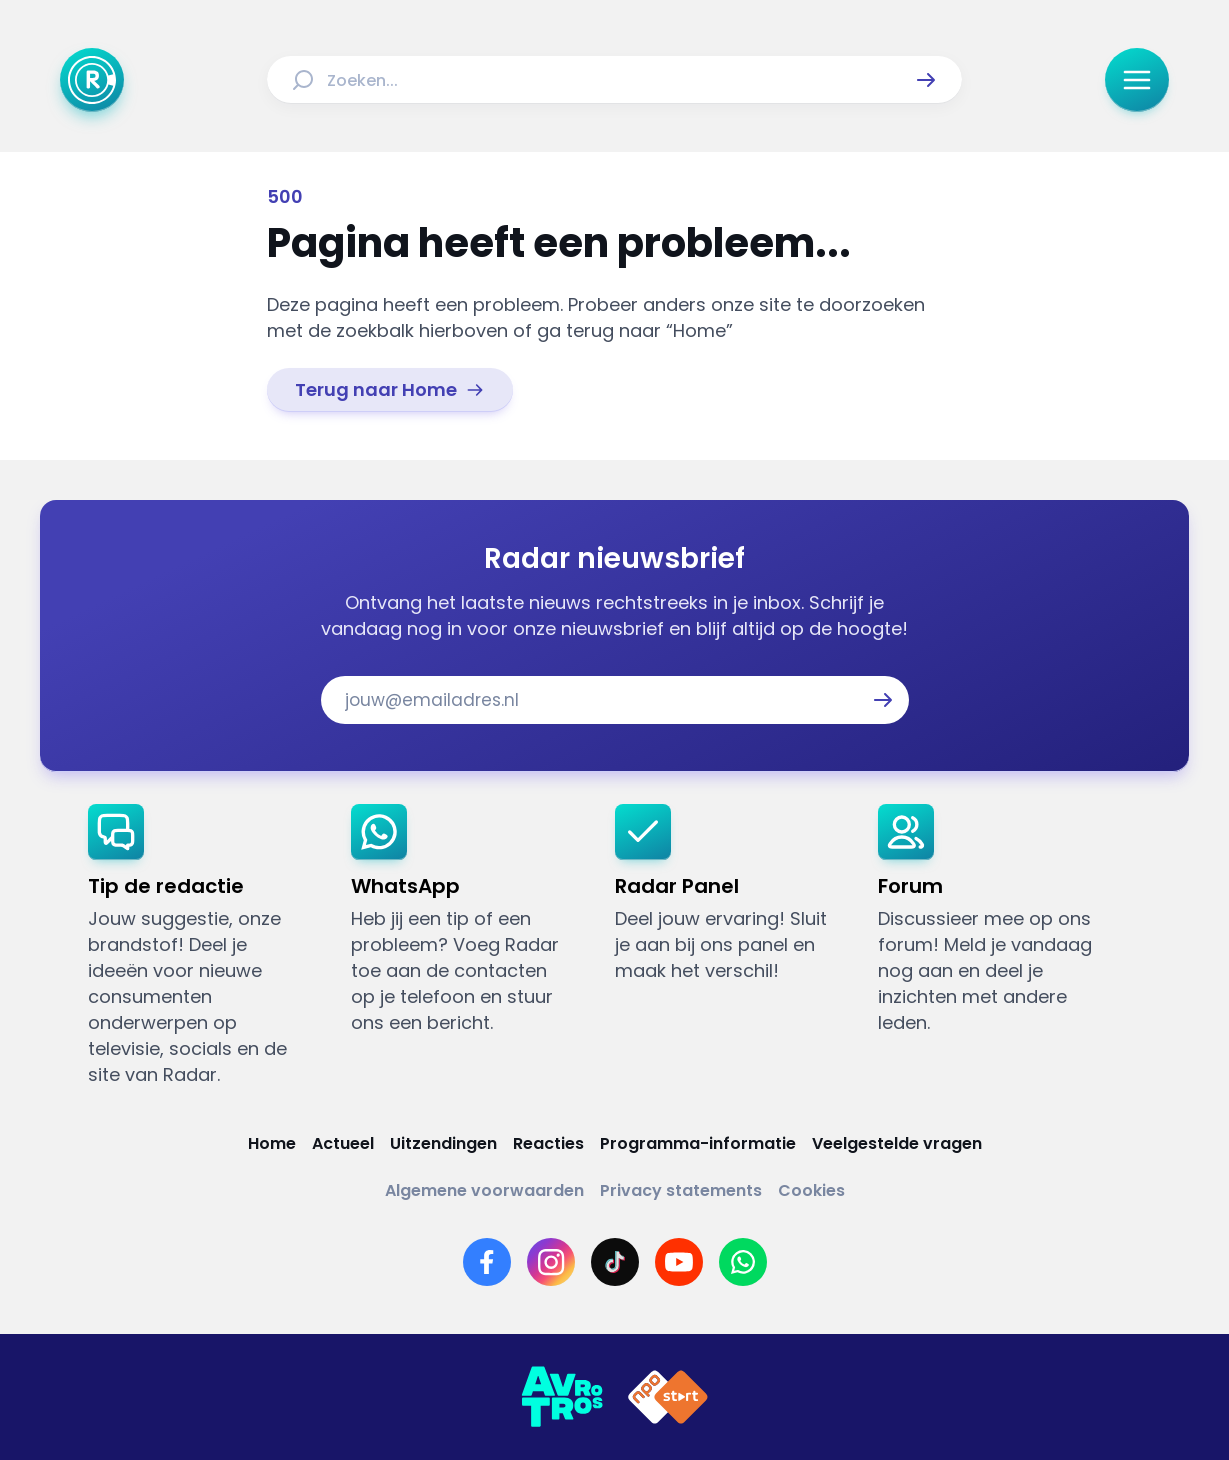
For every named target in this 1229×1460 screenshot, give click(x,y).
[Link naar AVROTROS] (562, 1397)
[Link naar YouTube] (679, 1262)
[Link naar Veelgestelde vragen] (897, 1143)
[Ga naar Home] (92, 80)
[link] (390, 390)
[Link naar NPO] (668, 1397)
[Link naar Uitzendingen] (443, 1143)
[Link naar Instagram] (551, 1262)
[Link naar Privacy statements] (681, 1190)
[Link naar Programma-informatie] (698, 1143)
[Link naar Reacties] (548, 1143)
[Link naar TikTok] (615, 1262)
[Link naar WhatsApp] (743, 1262)
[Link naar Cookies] (811, 1190)
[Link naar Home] (272, 1143)
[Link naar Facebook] (487, 1262)
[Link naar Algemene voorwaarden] (484, 1190)
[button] (926, 80)
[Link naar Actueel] (343, 1143)
